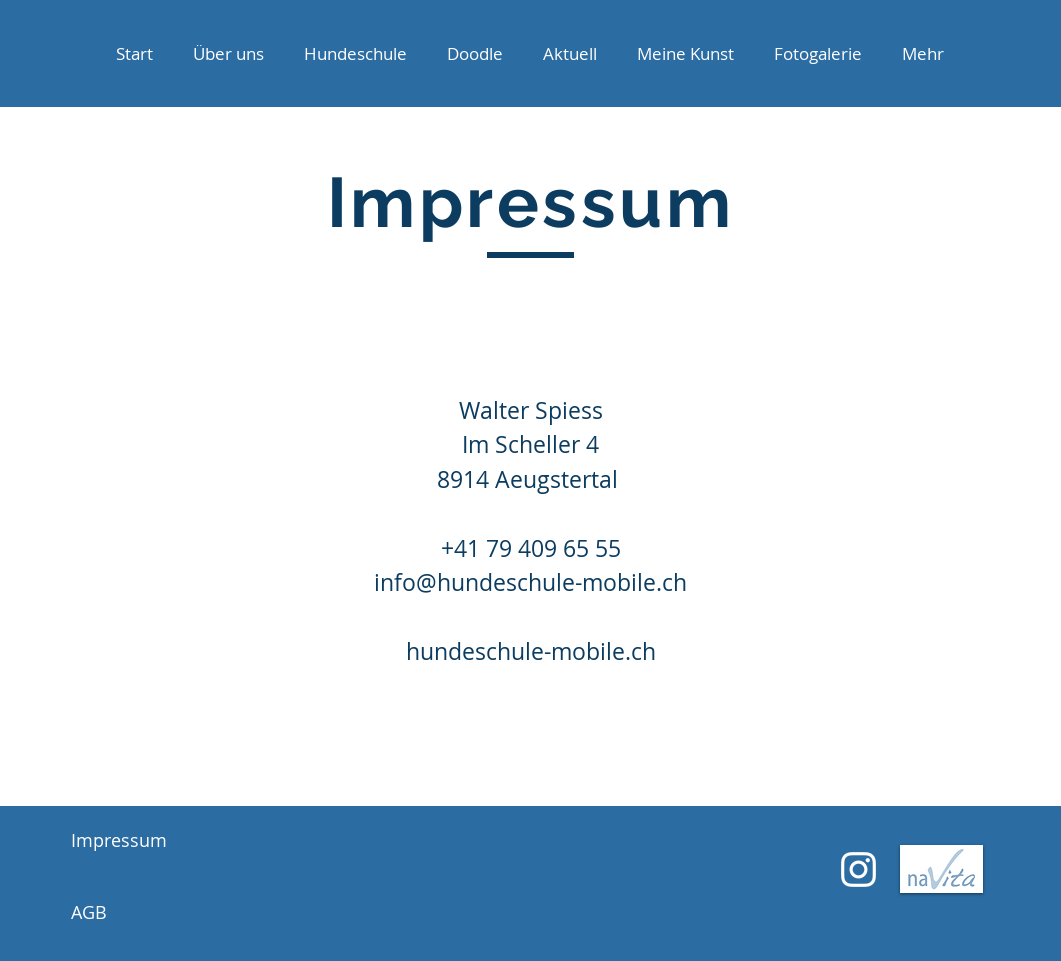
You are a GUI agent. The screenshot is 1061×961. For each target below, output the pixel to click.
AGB (89, 912)
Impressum (119, 840)
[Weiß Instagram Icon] (858, 869)
